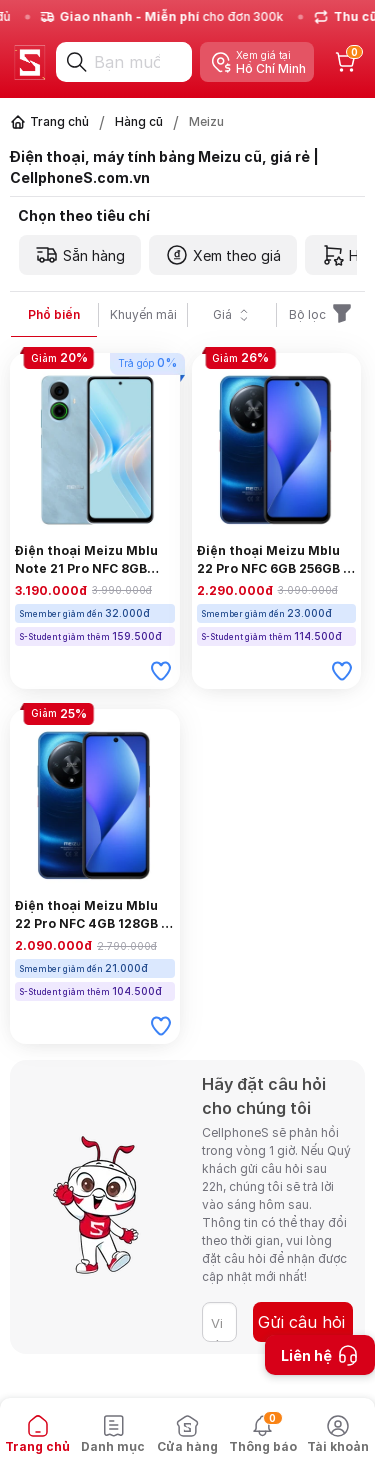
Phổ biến (54, 314)
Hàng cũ (139, 121)
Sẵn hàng (80, 255)
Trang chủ (59, 121)
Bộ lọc (321, 314)
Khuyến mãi (143, 314)
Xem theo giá (223, 255)
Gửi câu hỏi (301, 1322)
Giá (232, 315)
